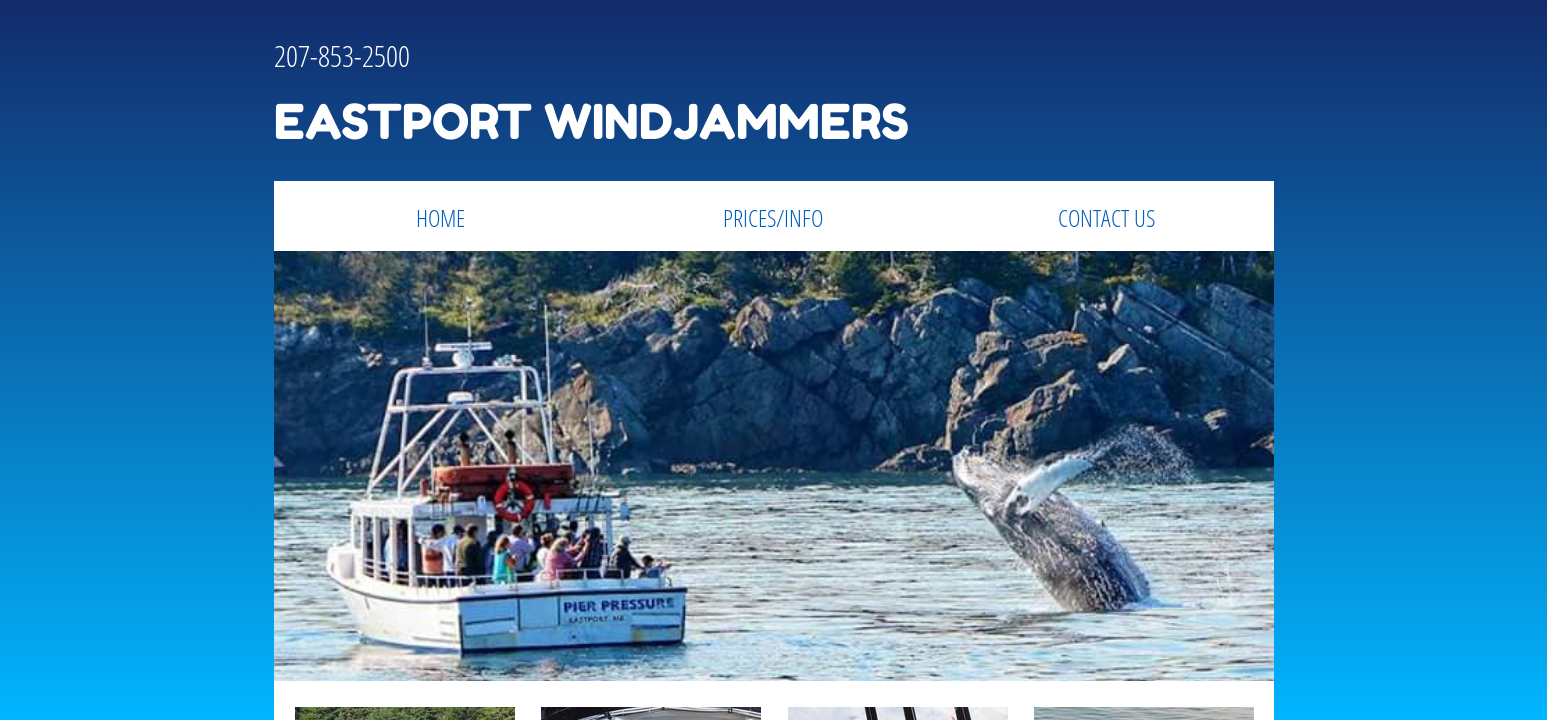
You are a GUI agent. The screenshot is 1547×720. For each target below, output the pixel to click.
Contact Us (1106, 217)
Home (440, 217)
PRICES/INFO (773, 217)
